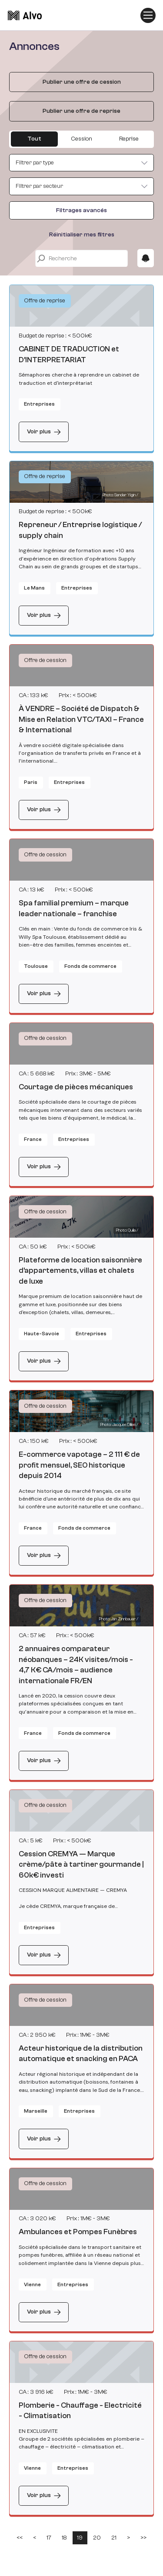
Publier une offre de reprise (81, 111)
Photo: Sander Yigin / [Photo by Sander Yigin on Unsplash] (120, 495)
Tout (34, 138)
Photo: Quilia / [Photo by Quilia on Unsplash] (127, 1230)
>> (143, 2537)
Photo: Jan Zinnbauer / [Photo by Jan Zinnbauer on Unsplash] (118, 1619)
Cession (81, 138)
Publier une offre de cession (82, 82)
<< (20, 2537)
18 (64, 2537)
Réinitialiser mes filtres (81, 234)
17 (49, 2537)
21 (113, 2537)
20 (97, 2537)
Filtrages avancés (81, 210)
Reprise (129, 138)
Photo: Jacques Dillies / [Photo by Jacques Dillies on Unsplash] (119, 1424)
